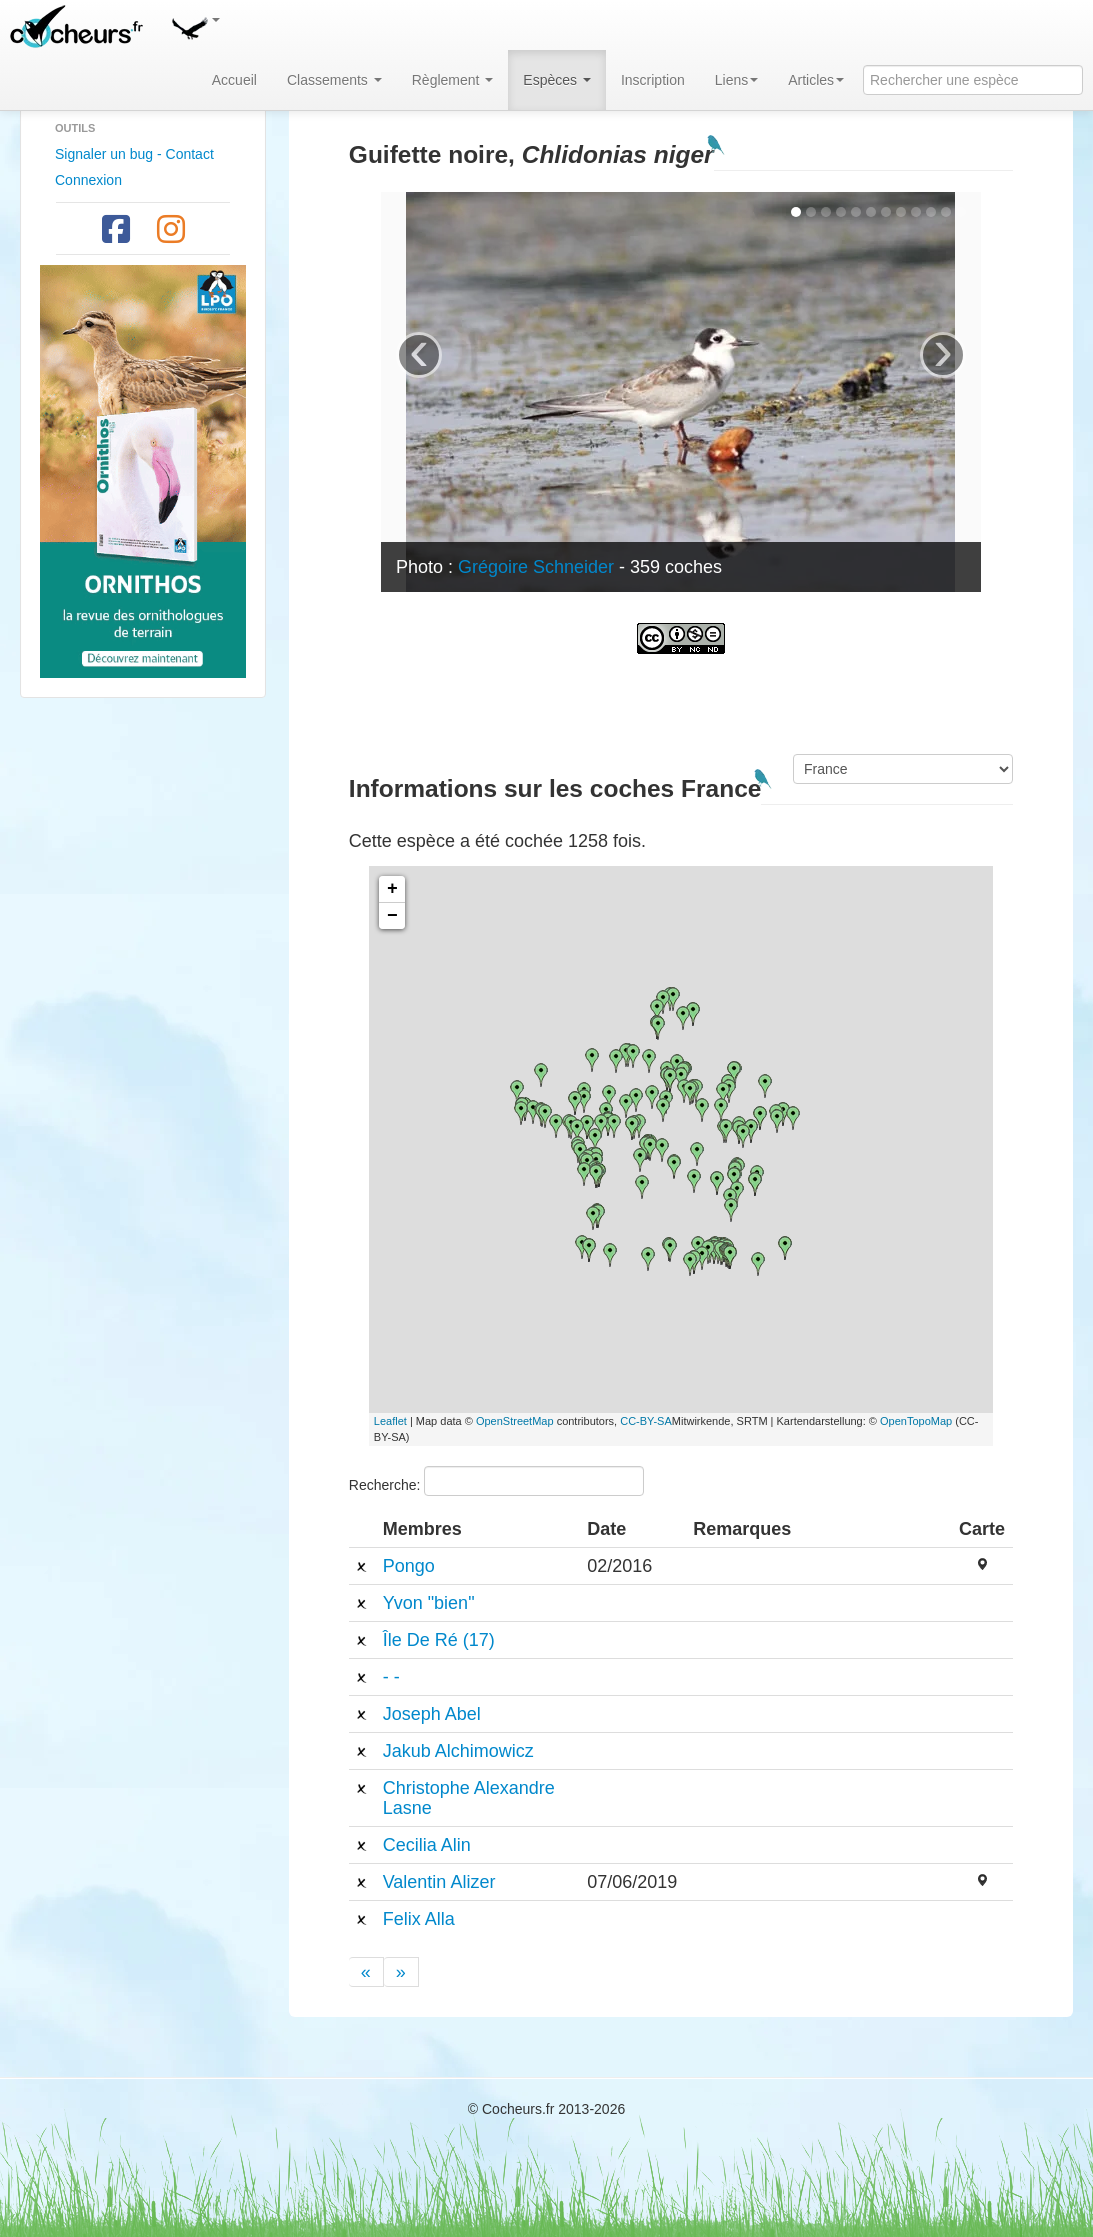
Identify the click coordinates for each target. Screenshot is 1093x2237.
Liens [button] (736, 80)
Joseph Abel (432, 1714)
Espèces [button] (557, 80)
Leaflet (390, 1421)
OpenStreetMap (515, 1421)
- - (391, 1677)
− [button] (392, 916)
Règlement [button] (453, 80)
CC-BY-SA (646, 1421)
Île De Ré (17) (439, 1640)
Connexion (88, 180)
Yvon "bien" (429, 1603)
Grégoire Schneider (536, 567)
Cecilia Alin (427, 1845)
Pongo (409, 1566)
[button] (195, 25)
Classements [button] (334, 80)
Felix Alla (419, 1919)
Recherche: (496, 1481)
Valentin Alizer (439, 1882)
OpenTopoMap (916, 1421)
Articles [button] (816, 80)
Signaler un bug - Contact (134, 154)
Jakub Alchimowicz (458, 1751)
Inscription (653, 80)
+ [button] (392, 889)
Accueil (234, 80)
